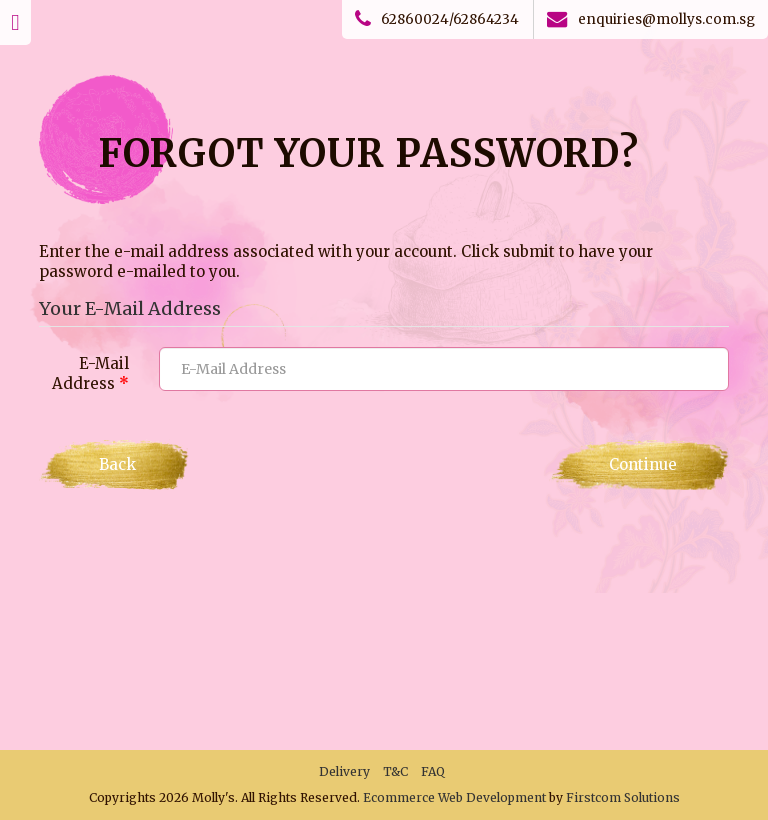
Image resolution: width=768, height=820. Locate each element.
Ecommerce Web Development (454, 797)
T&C (395, 771)
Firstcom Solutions (623, 797)
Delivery (344, 771)
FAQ (433, 771)
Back (117, 464)
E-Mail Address (90, 373)
